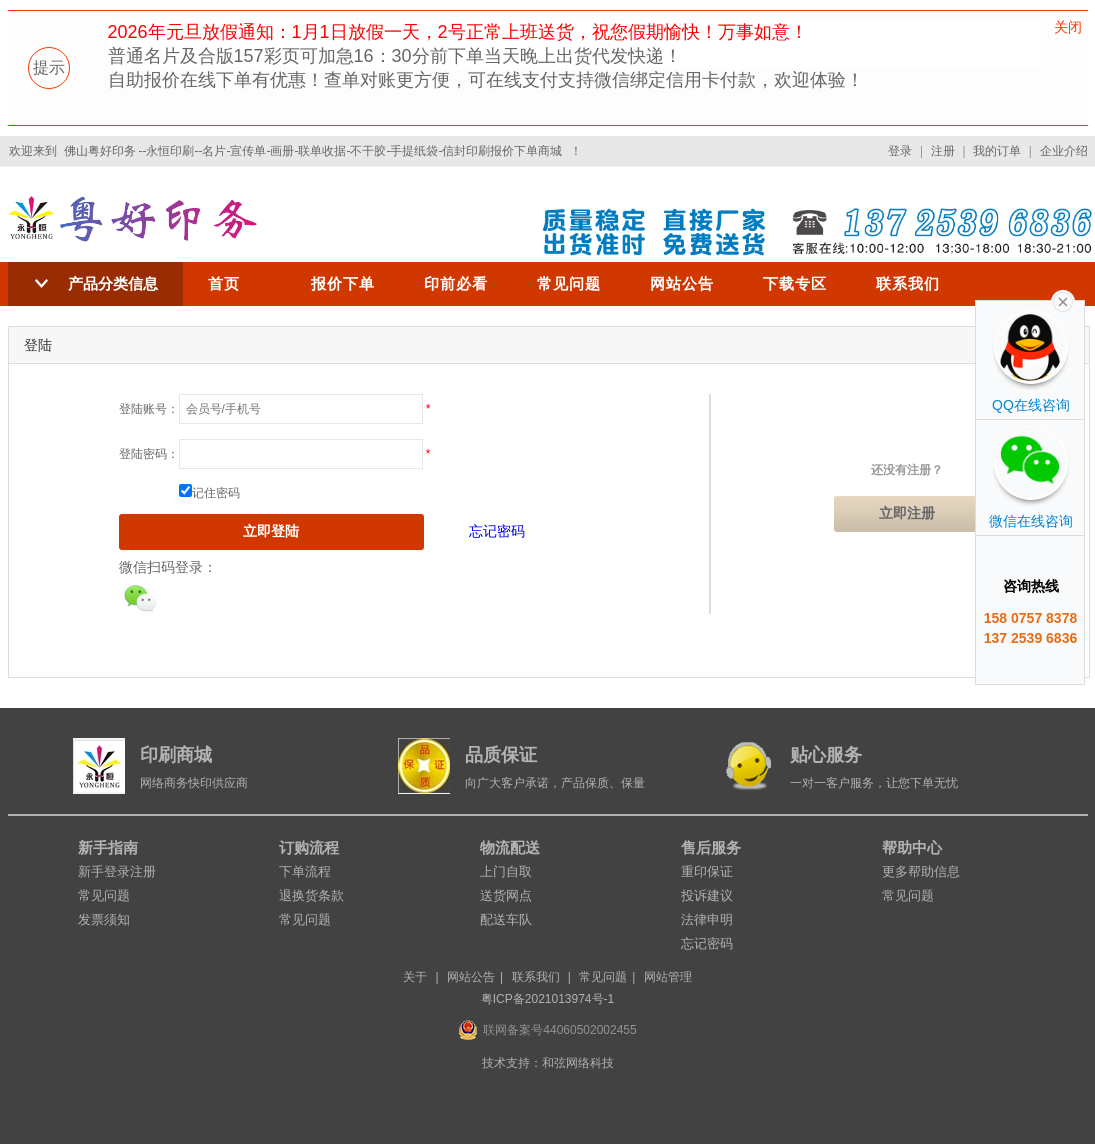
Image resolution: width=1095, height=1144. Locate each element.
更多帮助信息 (921, 871)
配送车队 (506, 919)
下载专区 (795, 283)
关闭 (1068, 27)
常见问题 (569, 283)
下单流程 (305, 871)
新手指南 (108, 847)
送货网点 (506, 895)
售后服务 (711, 847)
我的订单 (997, 151)
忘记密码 (497, 531)
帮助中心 (912, 847)
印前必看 (456, 283)
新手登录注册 (117, 871)
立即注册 (907, 513)
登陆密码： (149, 454)
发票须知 (104, 919)
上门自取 (506, 871)
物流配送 (510, 847)
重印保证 (707, 871)
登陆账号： (149, 409)
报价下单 (343, 283)
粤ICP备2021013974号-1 (547, 999)
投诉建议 (707, 895)
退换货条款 (311, 895)
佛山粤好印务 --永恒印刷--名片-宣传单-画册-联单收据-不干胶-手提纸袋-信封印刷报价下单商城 (313, 151)
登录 (900, 151)
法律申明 (707, 919)
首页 (224, 283)
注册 (943, 151)
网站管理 (668, 977)
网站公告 (682, 283)
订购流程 (309, 847)
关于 (415, 977)
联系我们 (908, 283)
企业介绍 (1064, 151)
